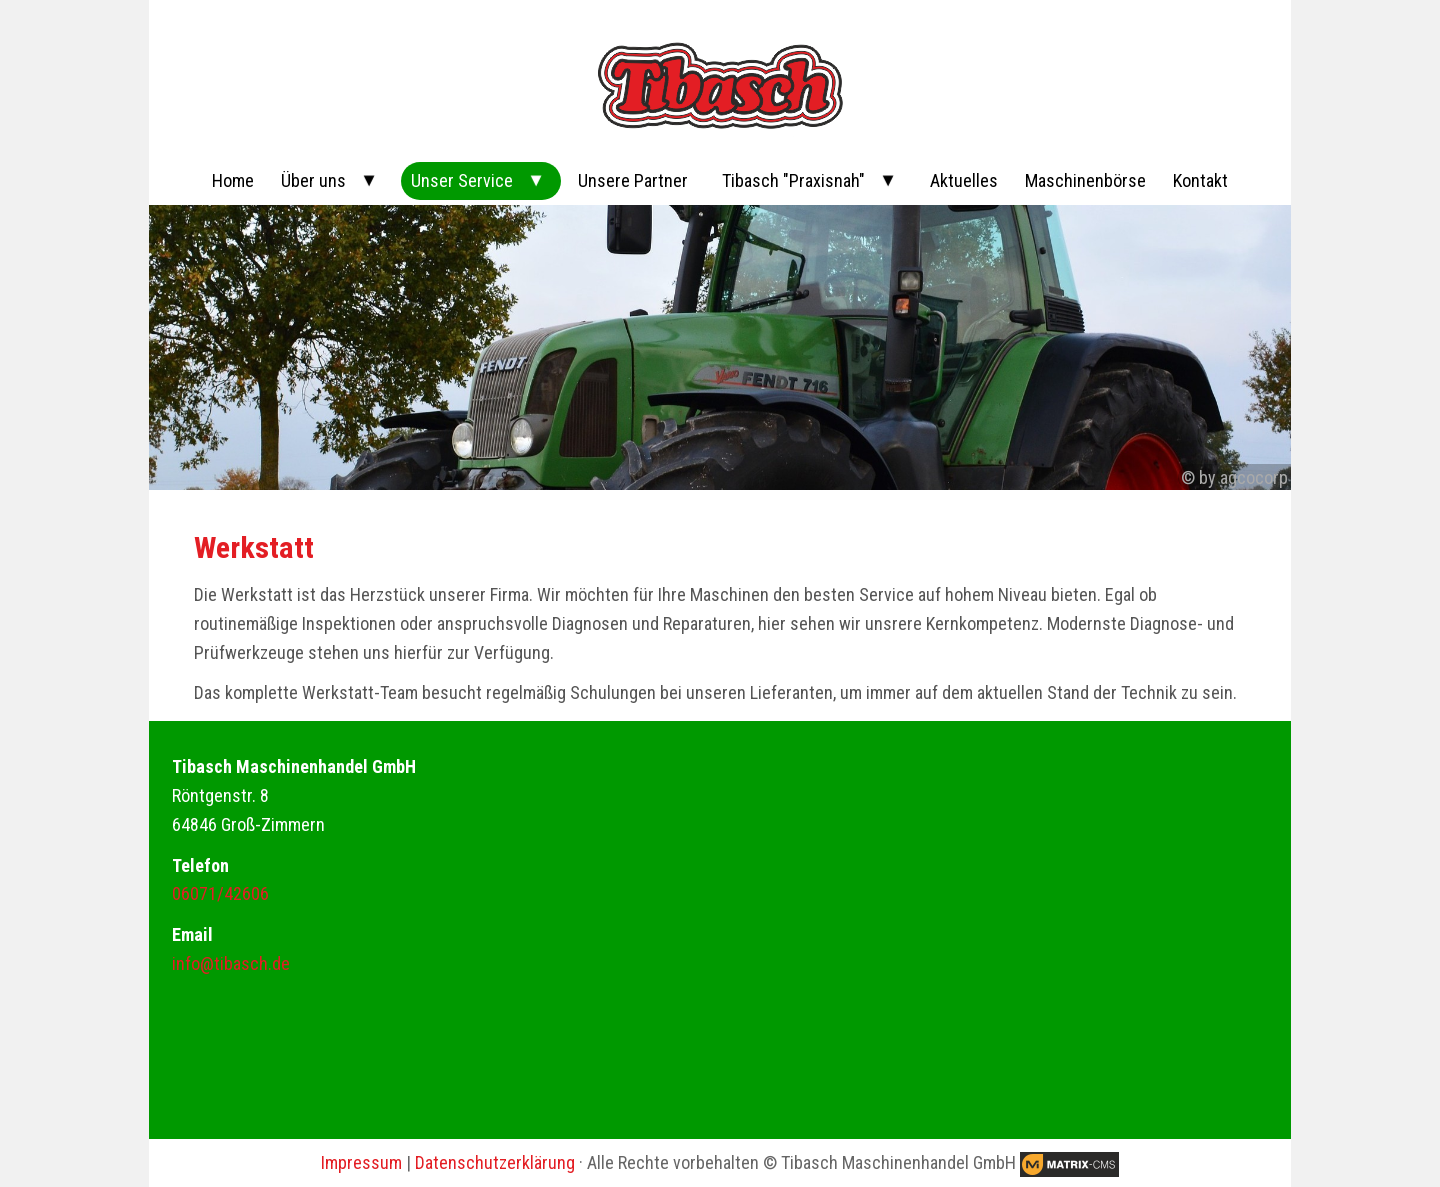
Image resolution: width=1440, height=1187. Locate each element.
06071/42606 (220, 893)
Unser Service (462, 180)
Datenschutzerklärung (495, 1162)
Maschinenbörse (1085, 180)
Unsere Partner (633, 180)
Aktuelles (964, 180)
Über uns (313, 180)
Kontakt (1200, 180)
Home (233, 180)
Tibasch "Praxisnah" (793, 180)
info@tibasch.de (231, 963)
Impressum (361, 1162)
